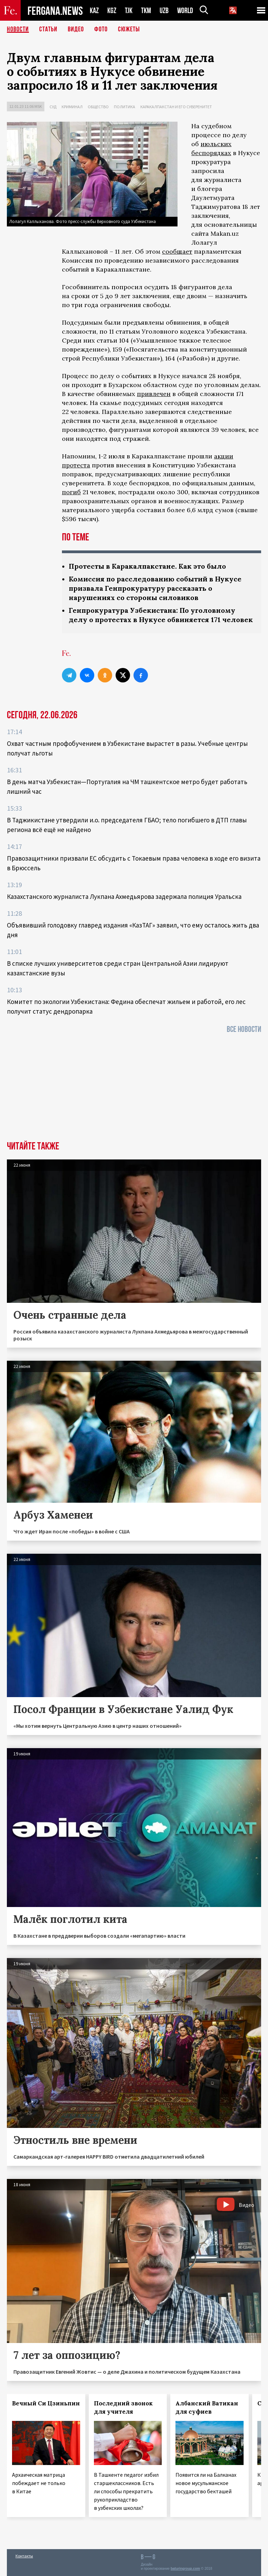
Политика (124, 106)
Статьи (48, 29)
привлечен (154, 394)
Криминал (72, 106)
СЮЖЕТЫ (129, 29)
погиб (71, 492)
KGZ (111, 10)
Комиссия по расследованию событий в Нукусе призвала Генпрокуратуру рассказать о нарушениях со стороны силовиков (155, 588)
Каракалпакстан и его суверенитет (176, 106)
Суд (53, 106)
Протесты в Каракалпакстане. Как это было (147, 566)
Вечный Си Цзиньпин (46, 2403)
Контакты (24, 2555)
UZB (164, 10)
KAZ (94, 10)
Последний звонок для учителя (123, 2407)
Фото (101, 29)
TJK (128, 10)
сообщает (177, 251)
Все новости (244, 1029)
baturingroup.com (185, 2568)
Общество (98, 106)
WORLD (185, 10)
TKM (146, 10)
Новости (18, 29)
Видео (76, 29)
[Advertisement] (134, 1089)
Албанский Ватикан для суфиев (206, 2407)
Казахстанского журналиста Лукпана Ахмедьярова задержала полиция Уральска (124, 896)
